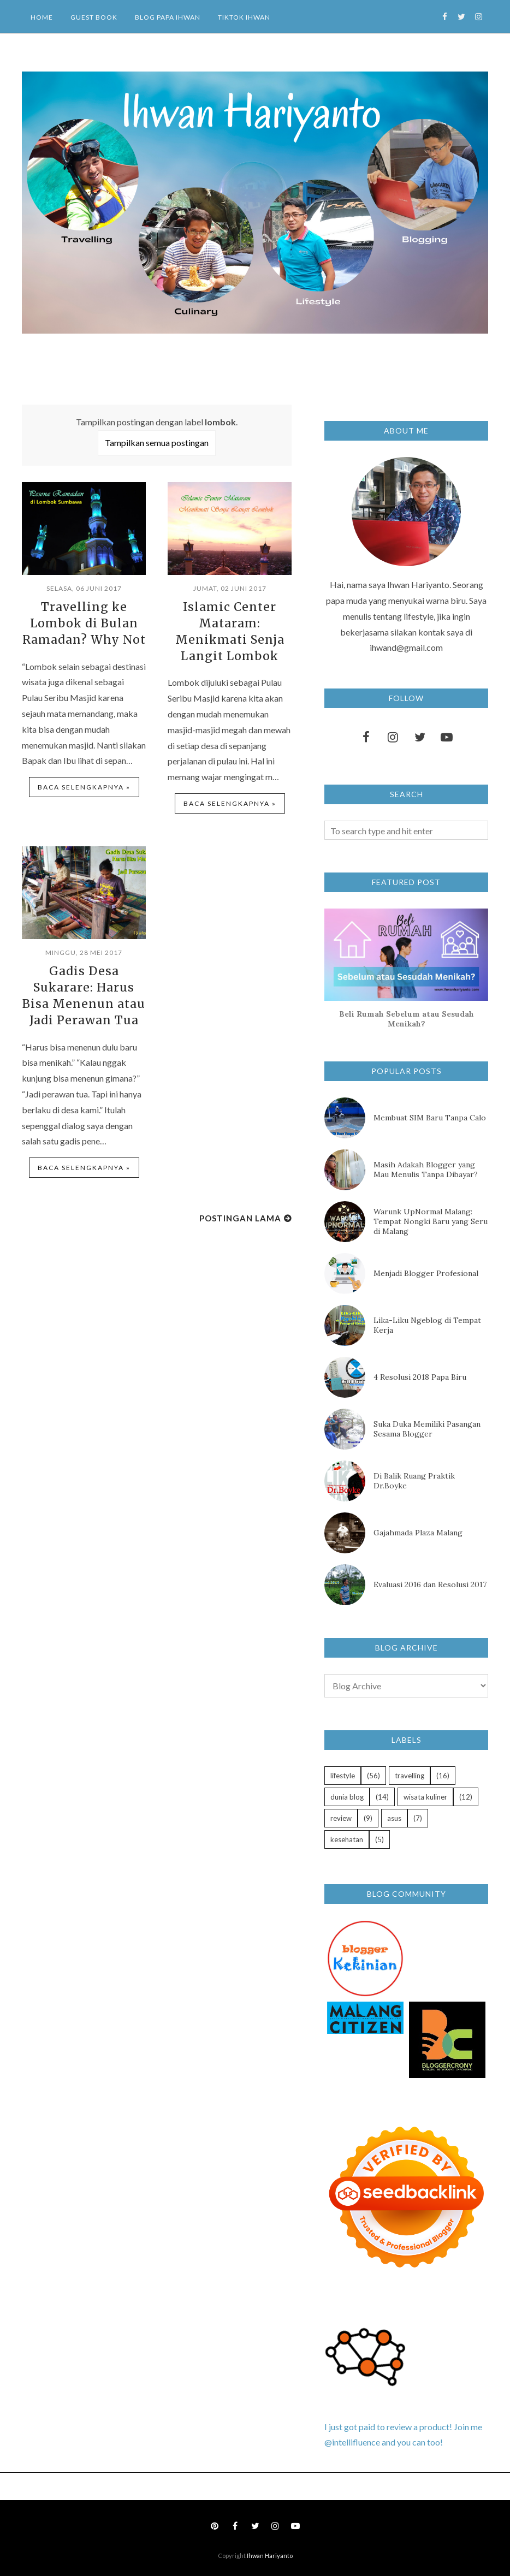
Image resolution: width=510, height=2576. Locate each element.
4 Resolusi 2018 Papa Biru (419, 1377)
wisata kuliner (425, 1796)
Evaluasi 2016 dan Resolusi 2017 (430, 1584)
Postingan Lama (240, 1210)
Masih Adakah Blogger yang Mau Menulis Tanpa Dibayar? (425, 1169)
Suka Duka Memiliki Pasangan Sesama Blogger (427, 1429)
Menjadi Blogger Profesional (425, 1273)
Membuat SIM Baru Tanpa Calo (429, 1118)
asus (394, 1818)
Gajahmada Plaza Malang (417, 1533)
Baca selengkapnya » (84, 784)
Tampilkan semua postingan (157, 442)
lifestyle (342, 1775)
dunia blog (347, 1796)
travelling (409, 1775)
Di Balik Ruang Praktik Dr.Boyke (414, 1481)
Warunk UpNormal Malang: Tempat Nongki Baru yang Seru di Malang (430, 1221)
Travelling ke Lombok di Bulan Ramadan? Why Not (84, 622)
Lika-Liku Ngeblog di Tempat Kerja (427, 1325)
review (341, 1818)
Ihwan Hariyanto (270, 2555)
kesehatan (346, 1839)
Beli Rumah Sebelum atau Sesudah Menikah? (406, 1019)
